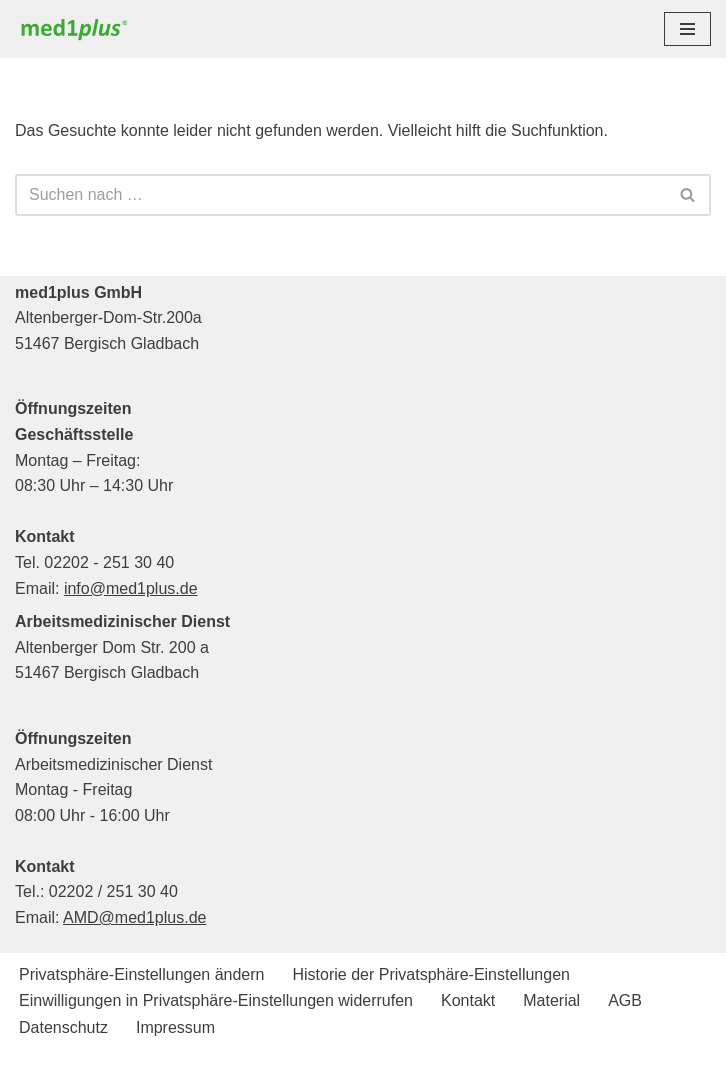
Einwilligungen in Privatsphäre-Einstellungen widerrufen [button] (216, 1000)
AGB (625, 1000)
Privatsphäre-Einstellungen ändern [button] (141, 974)
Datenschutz (63, 1027)
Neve (260, 1068)
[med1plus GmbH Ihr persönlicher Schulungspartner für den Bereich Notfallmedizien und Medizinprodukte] (80, 29)
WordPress (444, 1068)
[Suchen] (340, 195)
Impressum (175, 1027)
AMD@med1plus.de (134, 917)
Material (551, 1000)
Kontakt (468, 1000)
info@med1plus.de (131, 588)
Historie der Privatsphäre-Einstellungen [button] (430, 974)
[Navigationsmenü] (687, 29)
